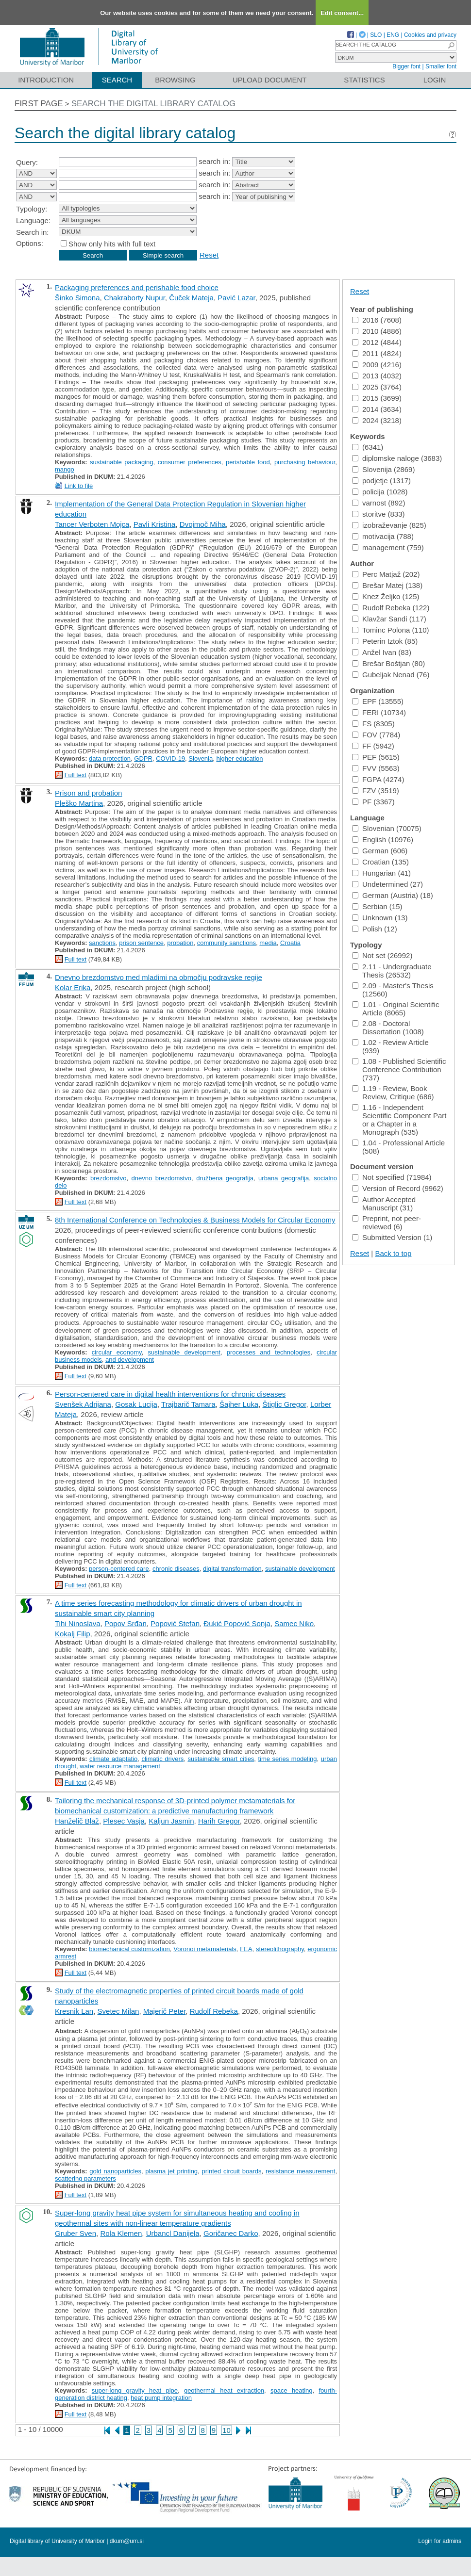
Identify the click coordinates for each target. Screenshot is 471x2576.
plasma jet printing (171, 2171)
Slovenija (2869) (383, 469)
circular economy (117, 1352)
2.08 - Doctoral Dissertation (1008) (388, 1027)
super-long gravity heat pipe (135, 2390)
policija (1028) (379, 492)
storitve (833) (378, 514)
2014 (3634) (377, 409)
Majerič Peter (164, 2011)
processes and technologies (268, 1352)
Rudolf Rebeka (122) (390, 607)
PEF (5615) (376, 757)
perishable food (248, 462)
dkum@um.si (127, 2541)
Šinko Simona (77, 297)
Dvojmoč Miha (203, 524)
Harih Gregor (219, 1821)
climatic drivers (162, 1758)
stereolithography (280, 1949)
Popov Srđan (125, 1623)
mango (64, 469)
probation (180, 942)
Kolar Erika (72, 987)
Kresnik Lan (74, 2011)
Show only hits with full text (111, 244)
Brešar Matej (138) (387, 585)
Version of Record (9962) (397, 1188)
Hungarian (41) (381, 873)
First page (39, 103)
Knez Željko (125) (386, 596)
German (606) (379, 851)
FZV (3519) (375, 790)
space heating (291, 2390)
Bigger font (406, 66)
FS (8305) (373, 723)
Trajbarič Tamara (188, 1404)
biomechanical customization (129, 1949)
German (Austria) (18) (392, 895)
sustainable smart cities (220, 1758)
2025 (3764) (377, 387)
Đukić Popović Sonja (236, 1623)
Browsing (175, 80)
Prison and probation (88, 793)
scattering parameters (85, 2178)
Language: (33, 220)
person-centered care (119, 1568)
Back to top (393, 1253)
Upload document (270, 80)
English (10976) (382, 839)
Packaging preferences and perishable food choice (137, 287)
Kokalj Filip (72, 1634)
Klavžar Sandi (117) (389, 619)
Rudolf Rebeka (214, 2011)
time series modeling (287, 1758)
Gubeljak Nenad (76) (390, 674)
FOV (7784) (376, 735)
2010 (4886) (377, 331)
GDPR (143, 758)
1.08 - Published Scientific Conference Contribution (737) (399, 1069)
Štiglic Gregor (284, 1404)
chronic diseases (176, 1568)
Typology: (31, 209)
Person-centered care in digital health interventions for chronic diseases (170, 1394)
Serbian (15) (377, 906)
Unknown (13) (379, 917)
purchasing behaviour (304, 462)
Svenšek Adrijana (83, 1404)
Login (434, 80)
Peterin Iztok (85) (385, 641)
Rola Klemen (121, 2233)
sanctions (102, 942)
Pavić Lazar (236, 297)
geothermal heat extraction (224, 2390)
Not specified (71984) (392, 1177)
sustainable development (184, 1352)
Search (117, 80)
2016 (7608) (377, 320)
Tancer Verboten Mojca (92, 524)
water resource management (120, 1766)
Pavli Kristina (155, 524)
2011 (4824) (377, 353)
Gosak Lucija (136, 1404)
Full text (76, 775)
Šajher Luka (238, 1404)
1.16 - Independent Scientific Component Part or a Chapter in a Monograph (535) (399, 1119)
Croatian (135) (380, 862)
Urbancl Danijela (173, 2233)
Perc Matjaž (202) (386, 574)
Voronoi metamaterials (204, 1949)
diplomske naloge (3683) (397, 458)
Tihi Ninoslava (78, 1623)
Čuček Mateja (191, 297)
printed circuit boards (232, 2171)
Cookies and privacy (430, 35)
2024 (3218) (377, 420)
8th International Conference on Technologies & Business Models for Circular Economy (195, 1220)
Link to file (79, 485)
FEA (246, 1949)
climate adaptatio (113, 1758)
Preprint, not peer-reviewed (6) (386, 1222)
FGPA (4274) (378, 779)
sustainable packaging (121, 462)
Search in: (32, 232)
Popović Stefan (175, 1623)
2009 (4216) (377, 364)
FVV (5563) (376, 768)
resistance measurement (301, 2171)
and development (129, 1359)
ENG (393, 35)
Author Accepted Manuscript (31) (384, 1203)
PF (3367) (373, 802)
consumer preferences (189, 462)
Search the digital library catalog (153, 103)
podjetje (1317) (381, 480)
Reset (209, 255)
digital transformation (232, 1568)
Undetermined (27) (387, 884)
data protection (110, 758)
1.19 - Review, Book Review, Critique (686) (393, 1092)
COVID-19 (170, 758)
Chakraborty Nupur (134, 297)
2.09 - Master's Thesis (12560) (393, 989)
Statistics (364, 80)
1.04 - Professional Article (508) (398, 1147)
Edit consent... (342, 12)
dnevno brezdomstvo (162, 1178)
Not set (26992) (382, 955)
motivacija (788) (383, 536)
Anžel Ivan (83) (381, 652)
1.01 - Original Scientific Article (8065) (395, 1008)
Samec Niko (294, 1623)
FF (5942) (373, 746)
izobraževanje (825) (389, 525)
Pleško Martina (79, 803)
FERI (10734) (379, 712)
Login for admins (439, 2541)
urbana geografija (283, 1178)
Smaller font (440, 66)
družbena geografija (224, 1178)
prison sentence (141, 942)
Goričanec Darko (230, 2233)
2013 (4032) (377, 376)
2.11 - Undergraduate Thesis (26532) (392, 970)
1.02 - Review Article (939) (390, 1046)
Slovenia (200, 758)
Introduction (46, 80)
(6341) (367, 447)
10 (226, 2430)
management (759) (388, 547)
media (267, 942)
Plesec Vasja (124, 1821)
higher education (239, 758)
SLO (376, 35)
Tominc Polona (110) (390, 630)
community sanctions (226, 942)
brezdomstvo (108, 1178)
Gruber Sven (75, 2233)
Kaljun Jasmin (171, 1821)
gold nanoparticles (115, 2171)
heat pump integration (161, 2397)
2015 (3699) (377, 398)
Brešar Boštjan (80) (388, 663)
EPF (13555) (378, 701)
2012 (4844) (377, 342)
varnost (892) (378, 503)
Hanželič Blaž (77, 1821)
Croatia (290, 942)
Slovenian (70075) (386, 828)
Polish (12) (374, 929)
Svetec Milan (118, 2011)
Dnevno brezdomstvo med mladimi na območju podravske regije (158, 977)
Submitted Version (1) (392, 1237)
